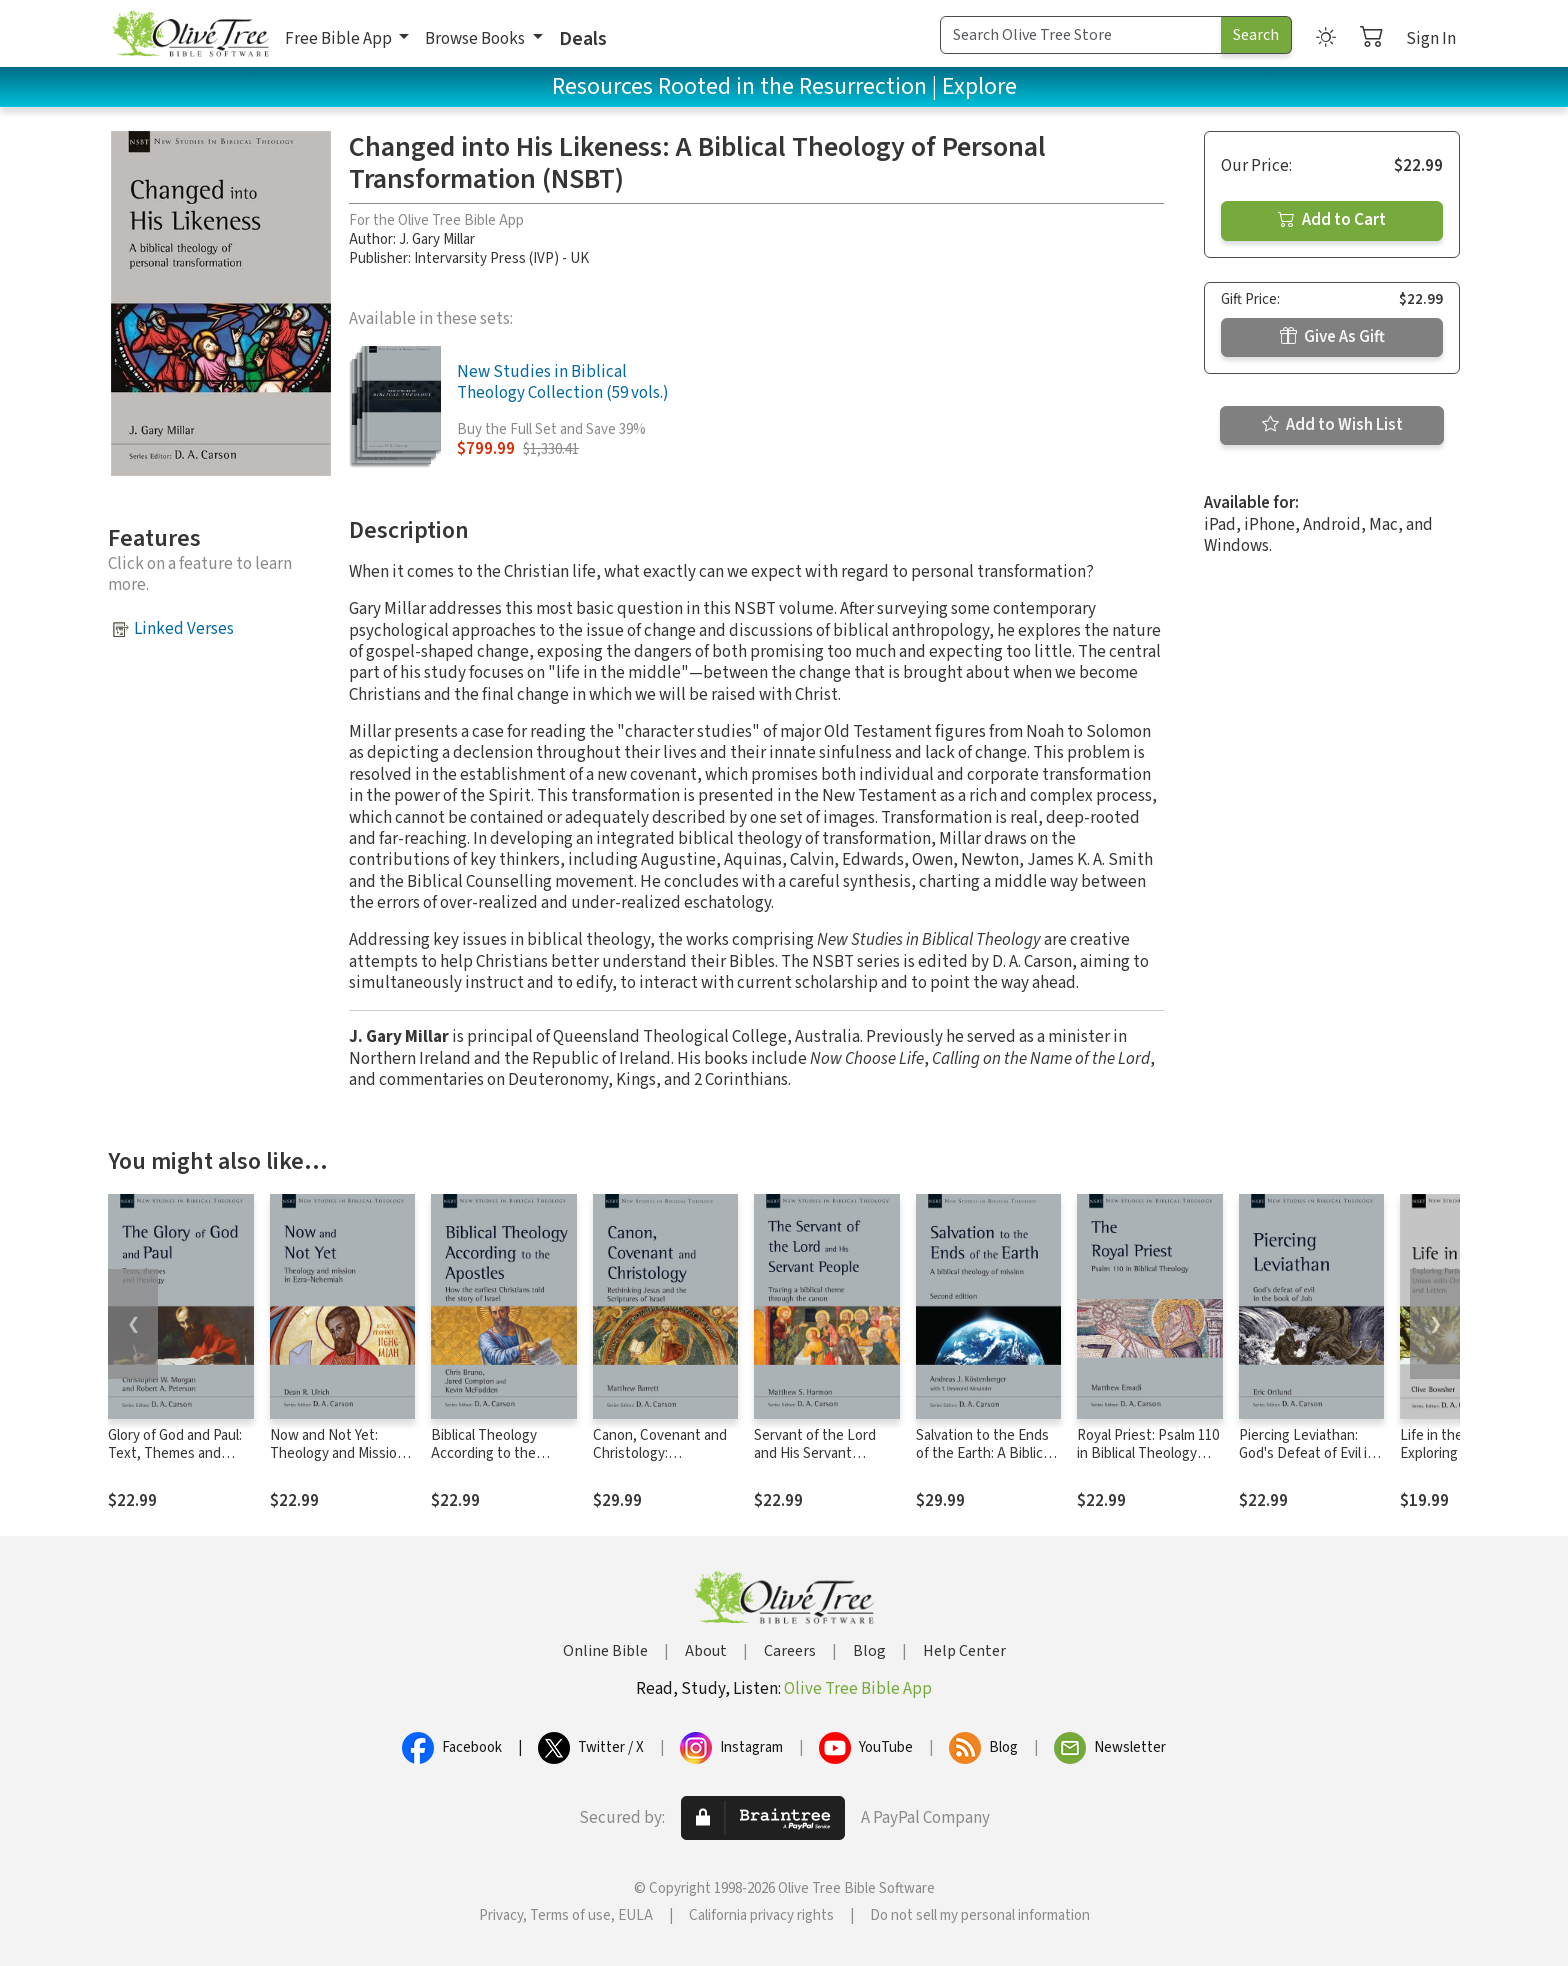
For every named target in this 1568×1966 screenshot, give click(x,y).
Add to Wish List (1332, 425)
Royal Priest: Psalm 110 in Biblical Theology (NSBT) (1148, 1454)
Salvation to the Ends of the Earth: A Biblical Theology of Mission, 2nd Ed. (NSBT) (984, 1464)
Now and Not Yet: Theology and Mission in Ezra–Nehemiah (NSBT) (337, 1464)
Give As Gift (1332, 337)
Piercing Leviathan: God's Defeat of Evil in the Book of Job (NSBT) (1307, 1464)
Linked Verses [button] (184, 629)
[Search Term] (1081, 35)
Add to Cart (1332, 220)
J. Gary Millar (437, 239)
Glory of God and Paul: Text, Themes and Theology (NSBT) (175, 1454)
